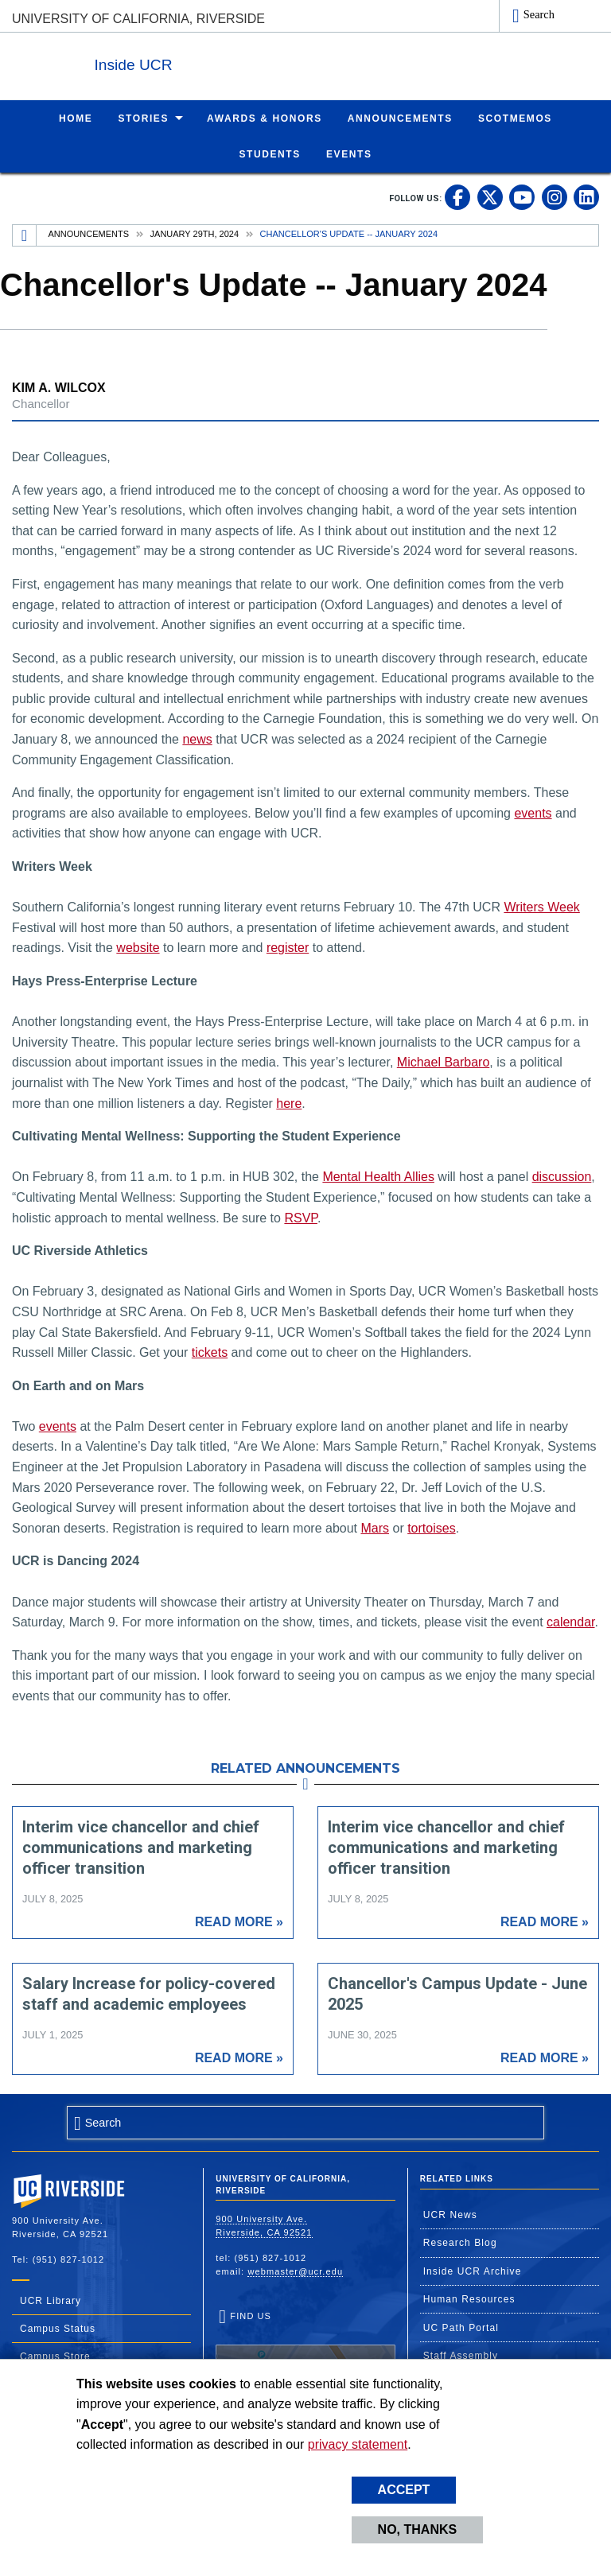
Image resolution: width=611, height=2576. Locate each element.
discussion (562, 1176)
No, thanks (417, 2529)
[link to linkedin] (586, 196)
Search (539, 14)
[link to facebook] (457, 196)
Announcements (89, 233)
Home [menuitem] (75, 117)
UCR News (450, 2214)
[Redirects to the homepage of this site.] (25, 234)
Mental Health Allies (378, 1176)
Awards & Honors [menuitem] (264, 117)
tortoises (431, 1527)
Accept (404, 2489)
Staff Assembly (461, 2354)
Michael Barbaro (443, 1061)
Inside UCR (206, 62)
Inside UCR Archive (472, 2270)
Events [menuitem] (349, 153)
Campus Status (57, 2327)
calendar (571, 1621)
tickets (210, 1351)
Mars (374, 1527)
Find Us (305, 2358)
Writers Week (541, 906)
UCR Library (50, 2300)
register (288, 947)
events (532, 812)
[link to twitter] (490, 196)
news (197, 738)
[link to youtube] (522, 196)
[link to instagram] (554, 196)
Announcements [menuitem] (400, 117)
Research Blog (460, 2242)
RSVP (300, 1217)
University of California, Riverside (138, 18)
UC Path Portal (461, 2327)
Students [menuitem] (269, 153)
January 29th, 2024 (194, 233)
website (137, 947)
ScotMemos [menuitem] (515, 117)
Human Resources (469, 2298)
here (289, 1102)
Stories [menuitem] (143, 117)
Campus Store (55, 2355)
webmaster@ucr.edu (295, 2270)
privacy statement (357, 2444)
